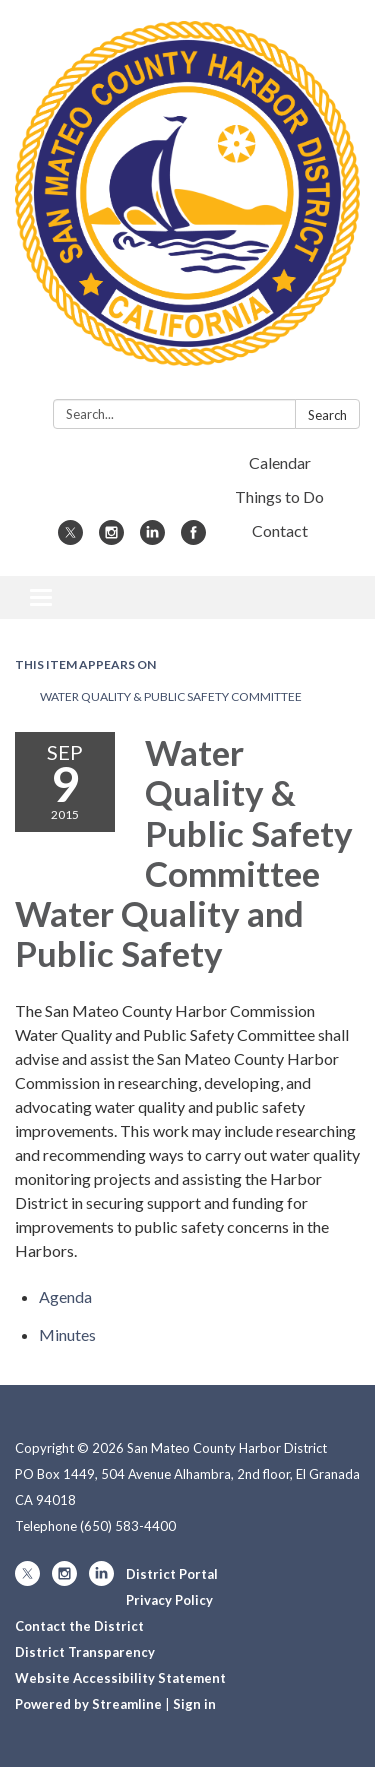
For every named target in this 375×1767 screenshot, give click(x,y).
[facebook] (193, 538)
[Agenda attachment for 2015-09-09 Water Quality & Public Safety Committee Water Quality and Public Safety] (65, 1296)
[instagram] (111, 538)
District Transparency (85, 1652)
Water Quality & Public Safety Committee (171, 696)
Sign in (194, 1704)
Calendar (280, 462)
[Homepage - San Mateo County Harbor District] (187, 203)
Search (327, 415)
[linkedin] (152, 538)
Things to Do (279, 496)
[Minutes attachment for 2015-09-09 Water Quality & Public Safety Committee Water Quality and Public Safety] (67, 1334)
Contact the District (79, 1626)
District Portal (172, 1574)
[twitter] (70, 538)
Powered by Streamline (88, 1704)
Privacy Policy (169, 1600)
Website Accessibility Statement (120, 1678)
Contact (280, 530)
